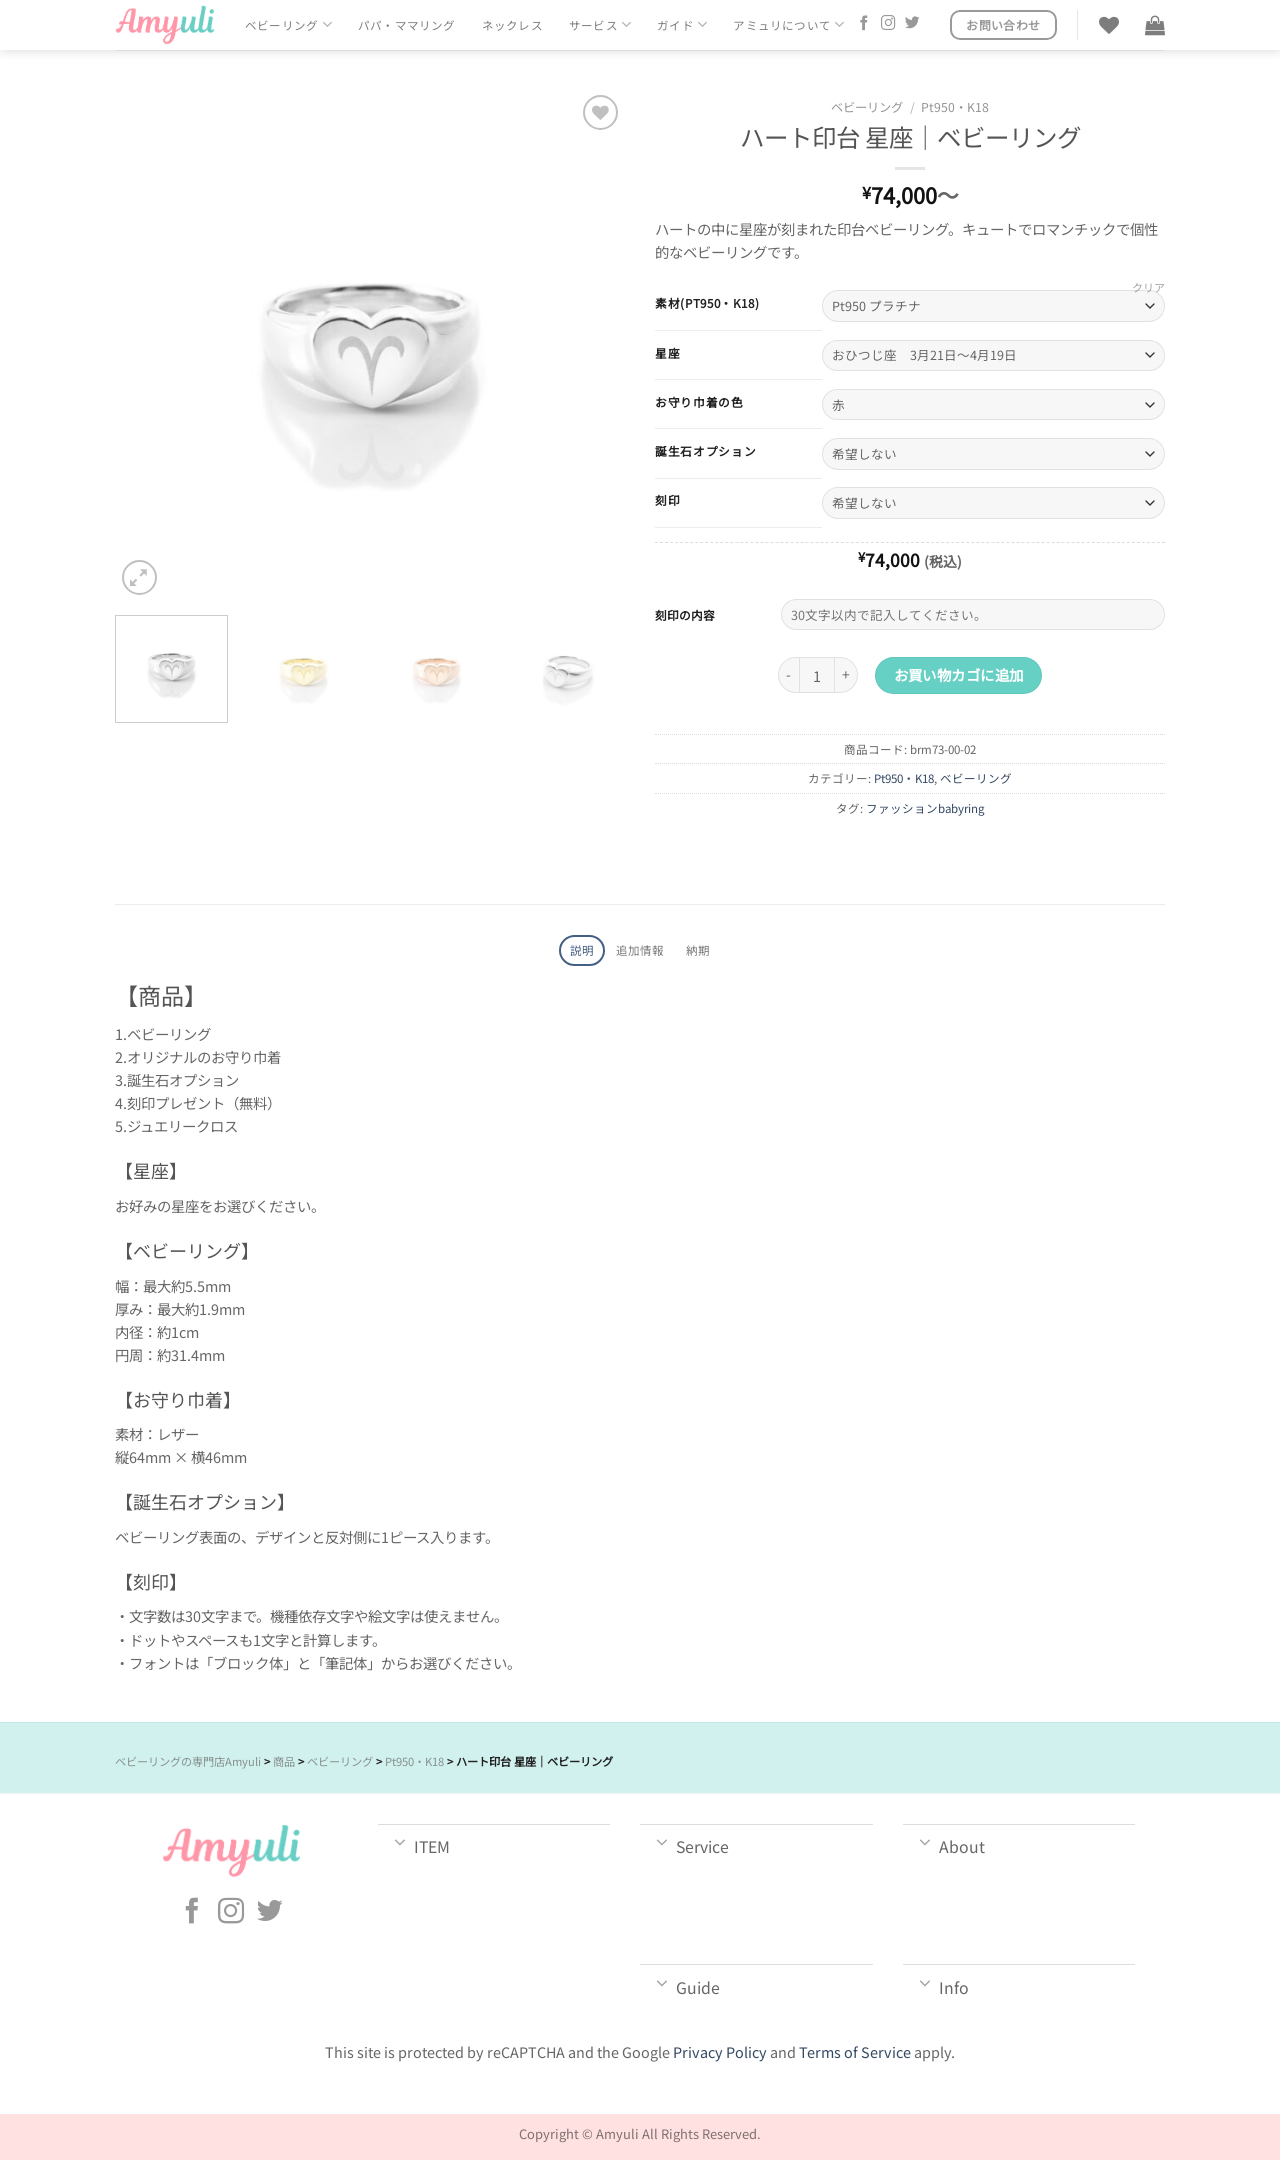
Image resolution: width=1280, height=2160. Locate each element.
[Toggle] (400, 1840)
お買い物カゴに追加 (959, 674)
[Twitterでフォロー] (912, 24)
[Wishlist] (1109, 25)
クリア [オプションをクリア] (1148, 287)
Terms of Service (855, 2051)
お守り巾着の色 (699, 402)
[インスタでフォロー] (888, 24)
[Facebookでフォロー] (864, 24)
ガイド (682, 24)
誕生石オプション (705, 451)
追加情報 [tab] (640, 950)
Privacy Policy (720, 2051)
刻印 (667, 500)
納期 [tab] (698, 950)
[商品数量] (817, 675)
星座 (667, 353)
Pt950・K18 (955, 107)
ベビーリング (288, 24)
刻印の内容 (685, 614)
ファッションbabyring (925, 808)
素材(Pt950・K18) (707, 303)
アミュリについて (788, 24)
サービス (600, 24)
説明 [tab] (582, 950)
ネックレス (512, 25)
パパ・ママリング (407, 25)
